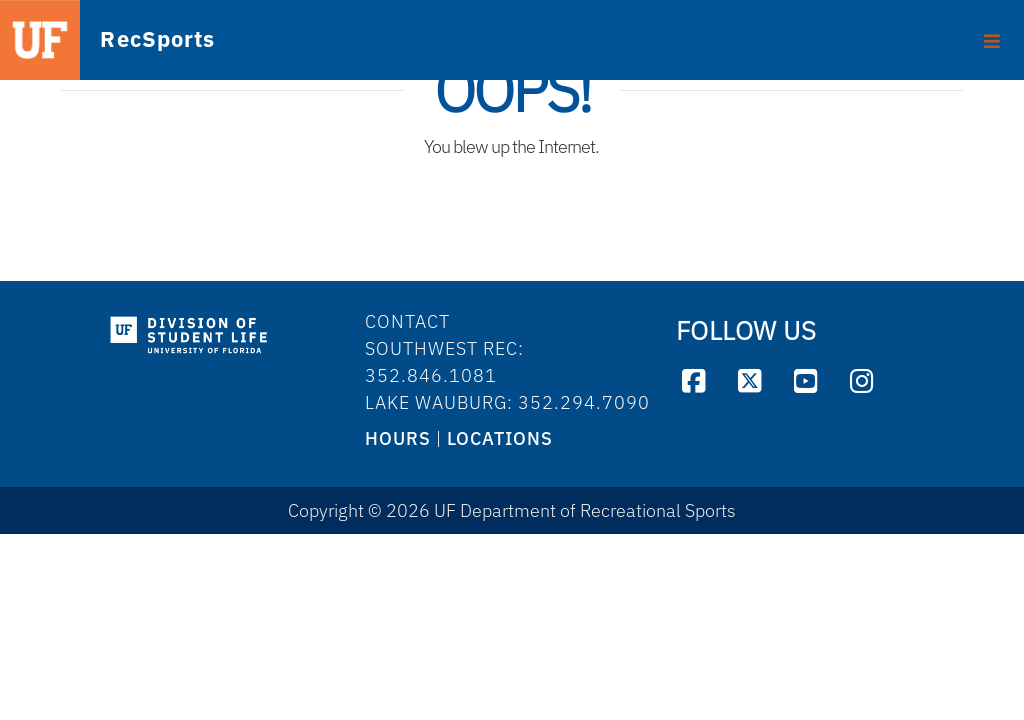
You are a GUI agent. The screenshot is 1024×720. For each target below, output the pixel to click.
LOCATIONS (500, 438)
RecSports (126, 40)
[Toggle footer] (992, 34)
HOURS (398, 438)
